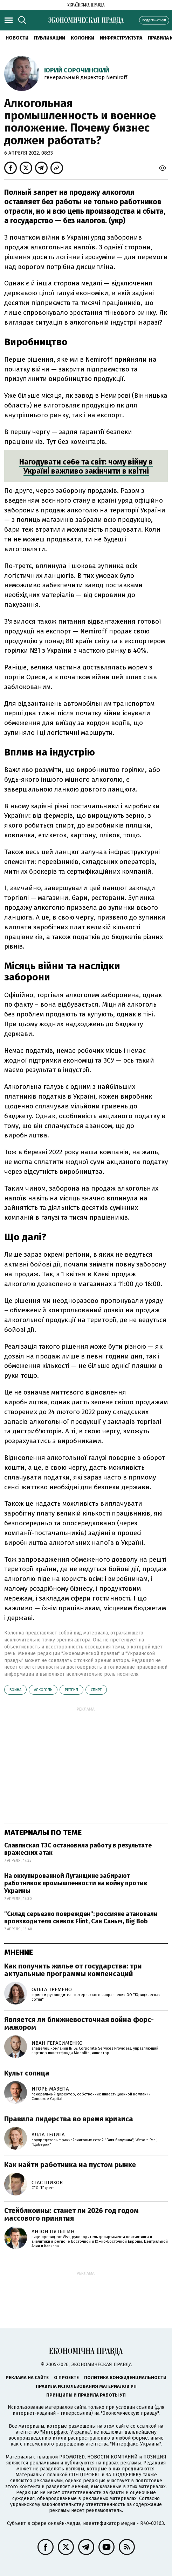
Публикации (49, 38)
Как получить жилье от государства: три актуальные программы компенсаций (73, 1970)
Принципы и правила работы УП (86, 2395)
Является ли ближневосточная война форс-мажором (79, 2023)
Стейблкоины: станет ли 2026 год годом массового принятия (71, 2214)
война (15, 1690)
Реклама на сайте (27, 2377)
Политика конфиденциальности (125, 2377)
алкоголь (43, 1690)
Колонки (82, 38)
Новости (17, 38)
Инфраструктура (121, 38)
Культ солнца (26, 2073)
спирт (96, 1690)
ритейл (71, 1690)
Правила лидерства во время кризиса (68, 2119)
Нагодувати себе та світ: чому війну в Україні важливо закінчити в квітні (86, 466)
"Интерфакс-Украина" (65, 2432)
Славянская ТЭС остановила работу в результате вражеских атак (78, 1849)
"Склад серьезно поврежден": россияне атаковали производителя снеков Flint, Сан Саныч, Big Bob (81, 1917)
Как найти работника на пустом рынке (70, 2164)
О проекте (66, 2377)
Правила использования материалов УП (86, 2386)
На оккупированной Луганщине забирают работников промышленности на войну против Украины (75, 1883)
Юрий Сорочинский (76, 70)
